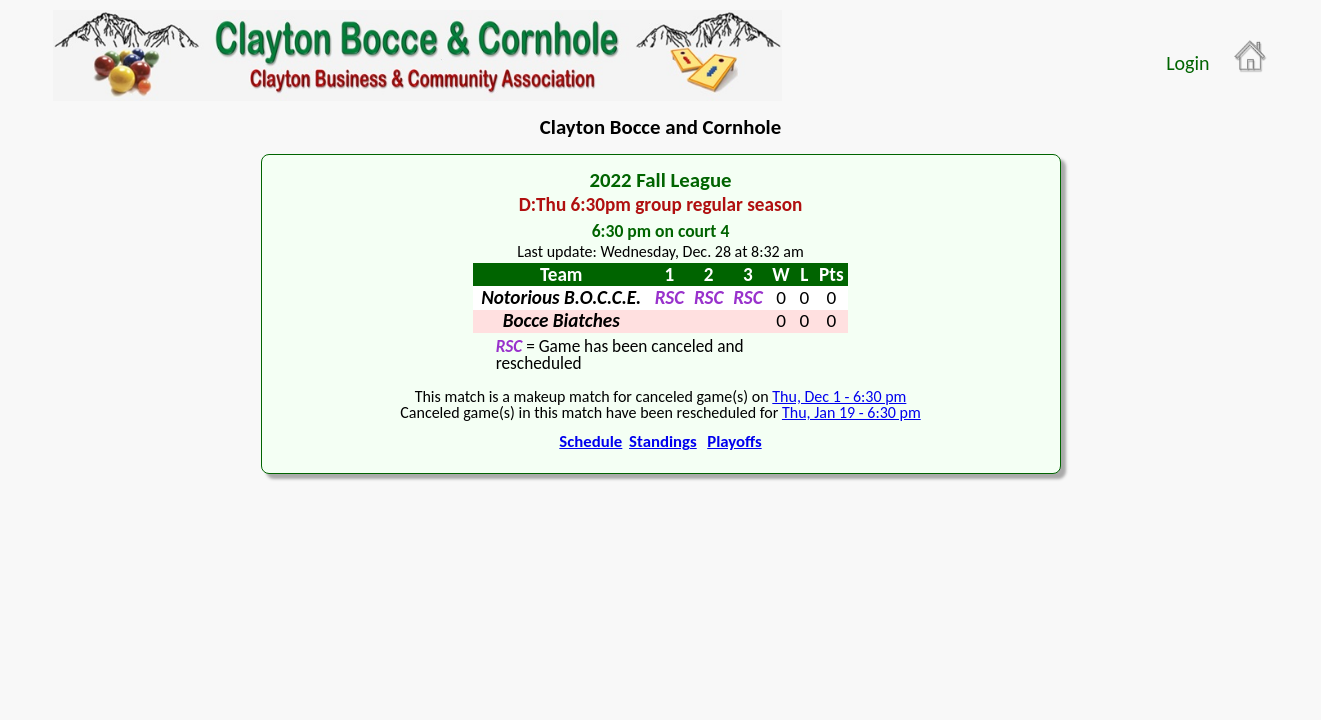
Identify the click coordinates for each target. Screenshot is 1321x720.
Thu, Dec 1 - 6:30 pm (839, 396)
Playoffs (734, 441)
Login (1187, 63)
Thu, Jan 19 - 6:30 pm (851, 412)
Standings (663, 441)
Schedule (590, 441)
